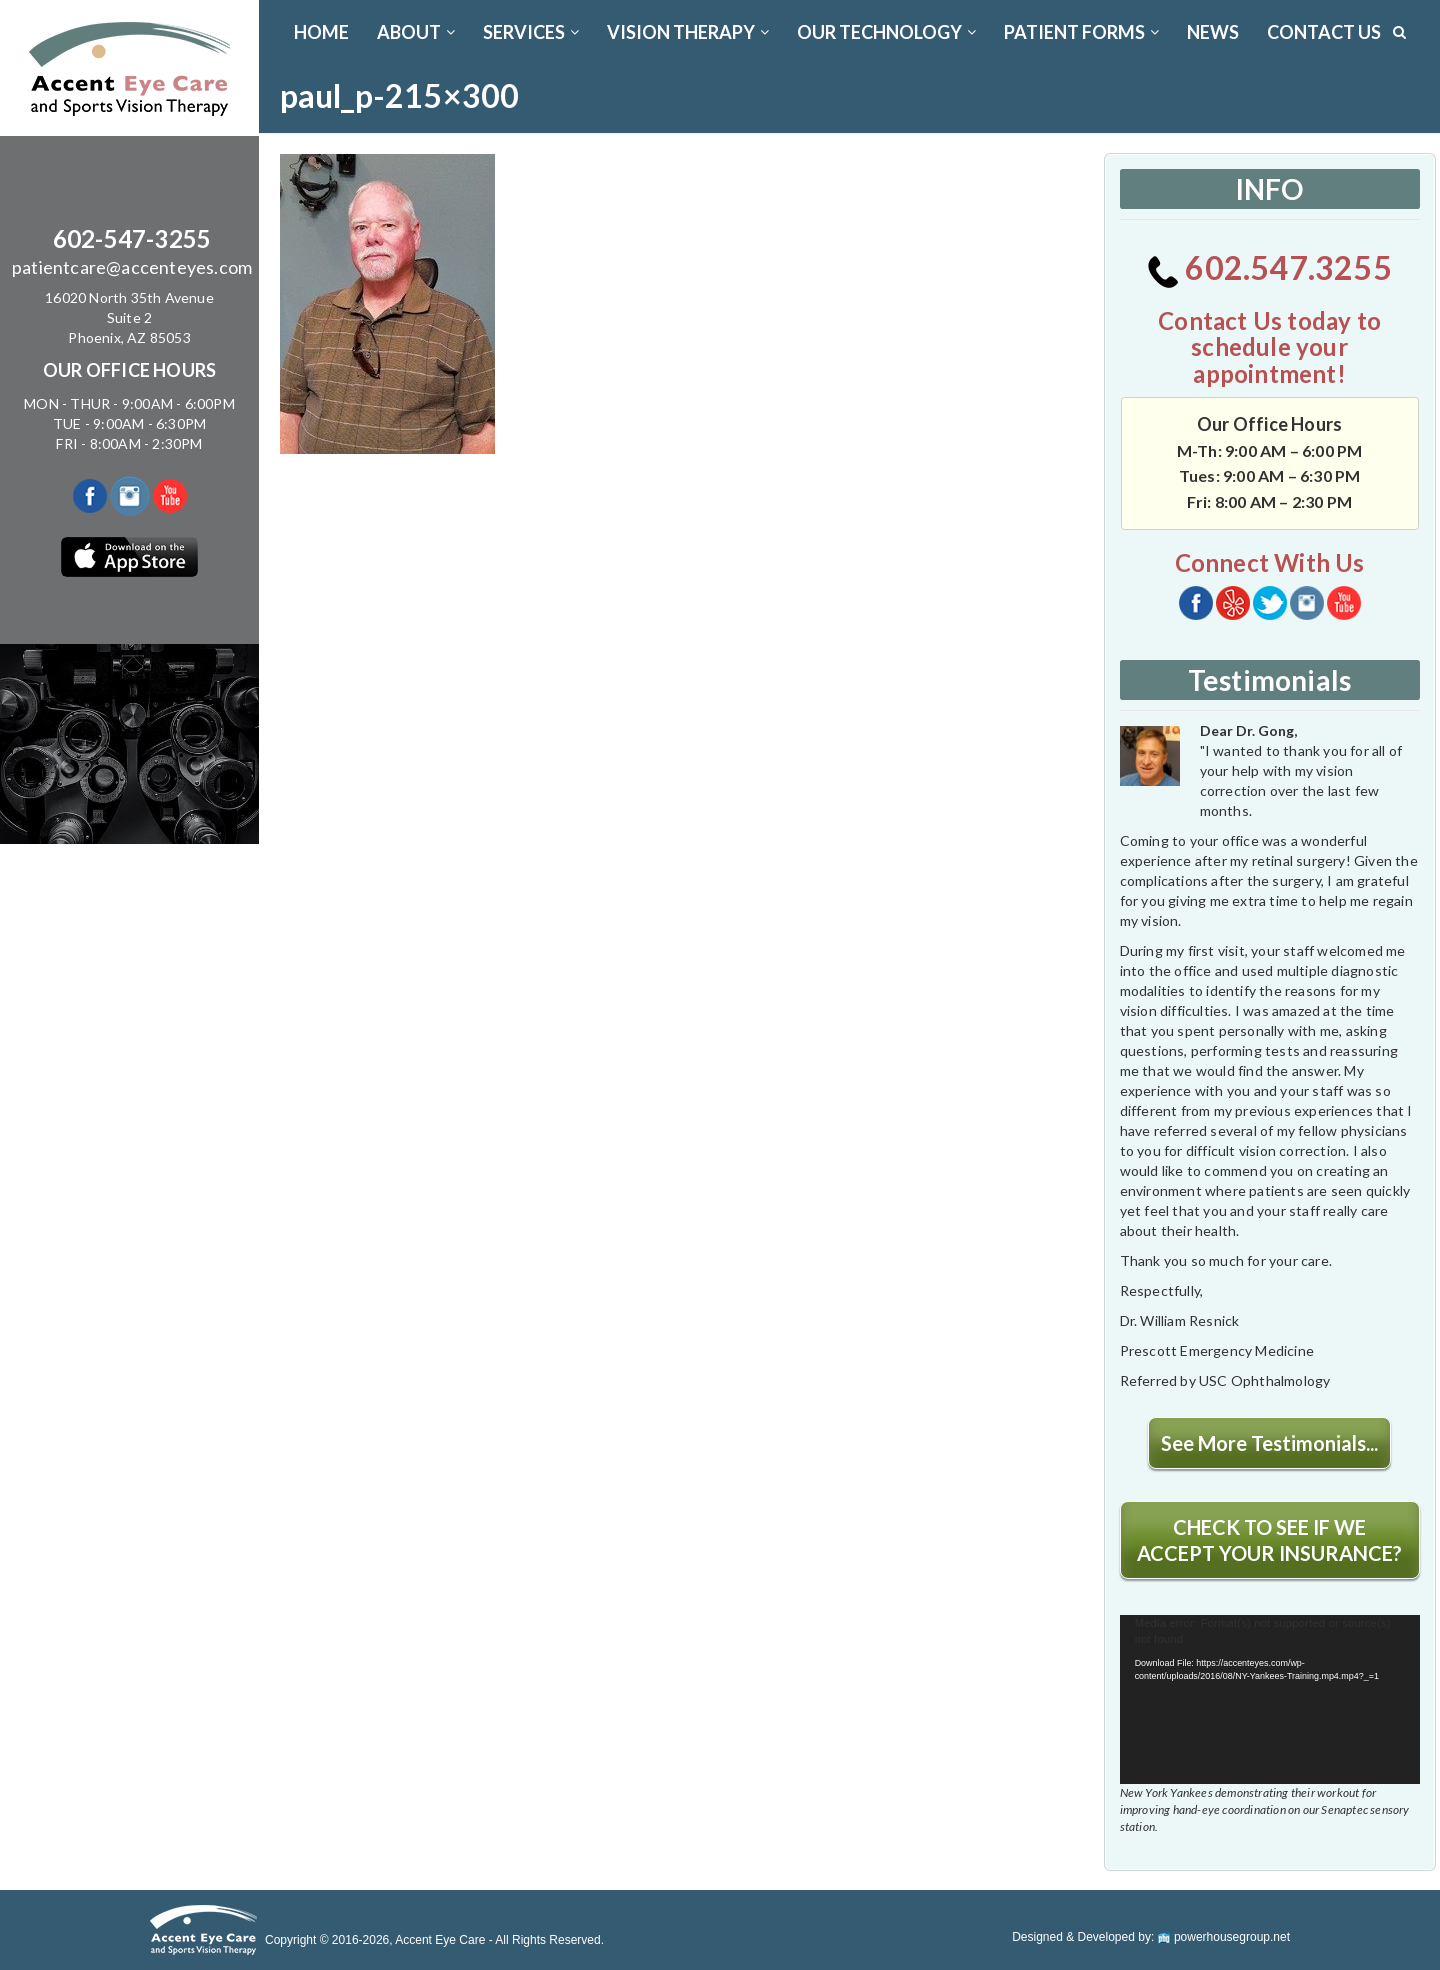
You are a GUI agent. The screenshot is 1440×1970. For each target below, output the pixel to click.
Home (321, 32)
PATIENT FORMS (1081, 32)
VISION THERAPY (688, 32)
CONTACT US (1324, 32)
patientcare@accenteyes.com (132, 267)
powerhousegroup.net (1224, 1937)
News (1213, 32)
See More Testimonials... (1269, 1443)
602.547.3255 (1269, 267)
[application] (1270, 1699)
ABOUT (416, 32)
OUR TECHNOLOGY (886, 32)
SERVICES (531, 32)
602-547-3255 (132, 238)
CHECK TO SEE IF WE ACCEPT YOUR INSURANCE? (1269, 1540)
